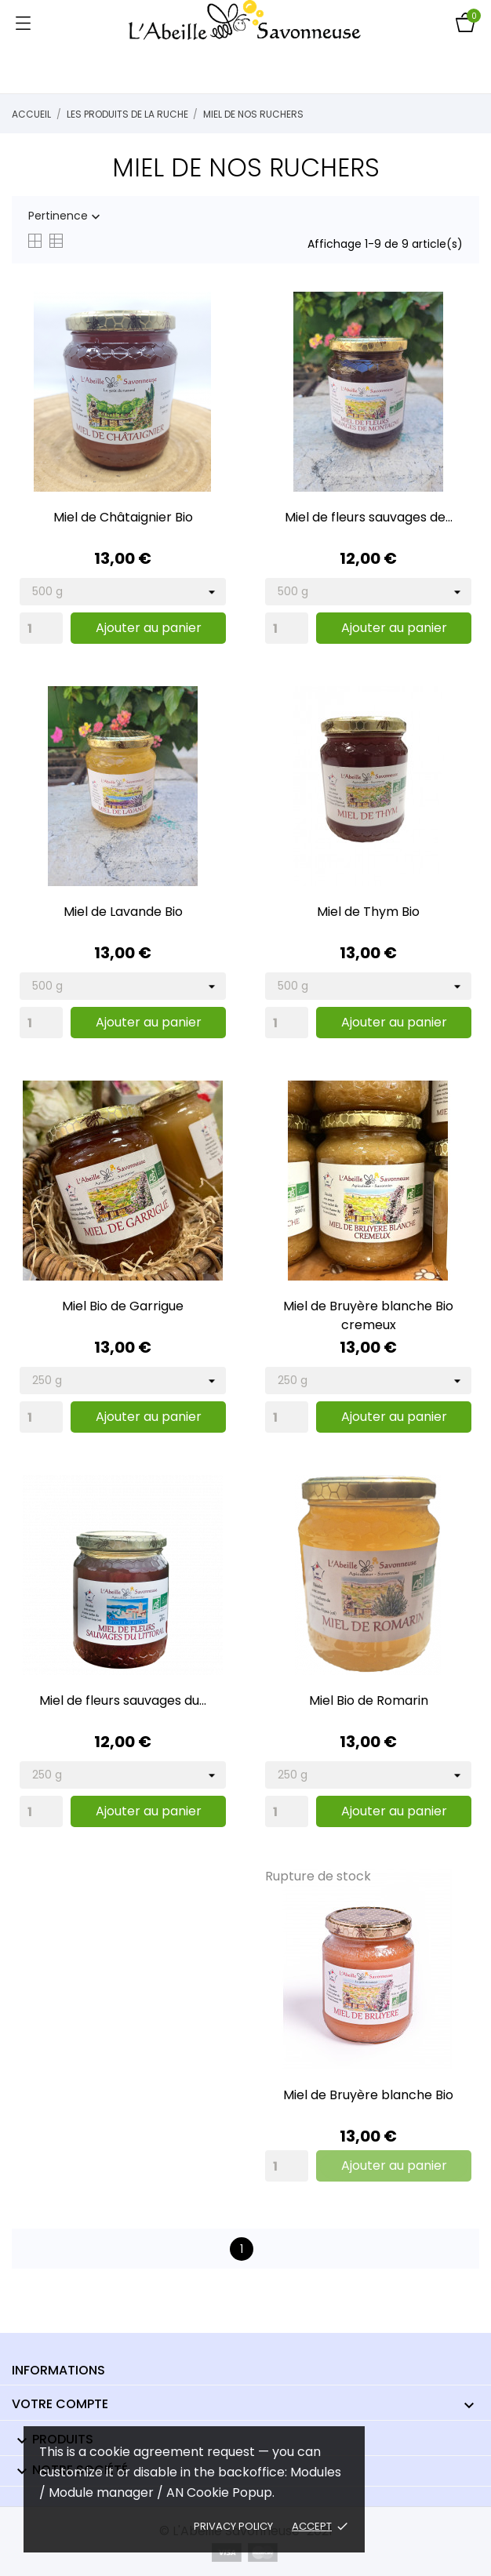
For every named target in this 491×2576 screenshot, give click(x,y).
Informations (58, 2370)
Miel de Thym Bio (368, 912)
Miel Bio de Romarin (368, 1700)
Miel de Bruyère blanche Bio (368, 2095)
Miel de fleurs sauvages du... (122, 1700)
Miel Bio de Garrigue (123, 1306)
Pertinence (66, 216)
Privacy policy (233, 2526)
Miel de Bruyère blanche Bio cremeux (368, 1315)
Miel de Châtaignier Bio (123, 517)
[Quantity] (41, 628)
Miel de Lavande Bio (123, 912)
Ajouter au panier (149, 628)
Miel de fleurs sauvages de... (369, 517)
